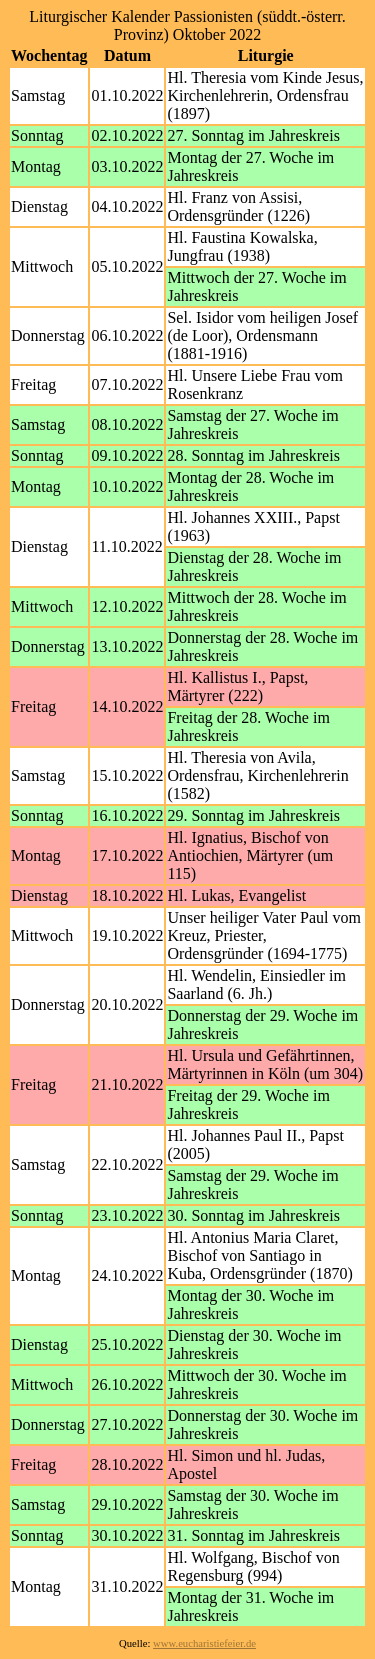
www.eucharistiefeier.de (204, 1643)
